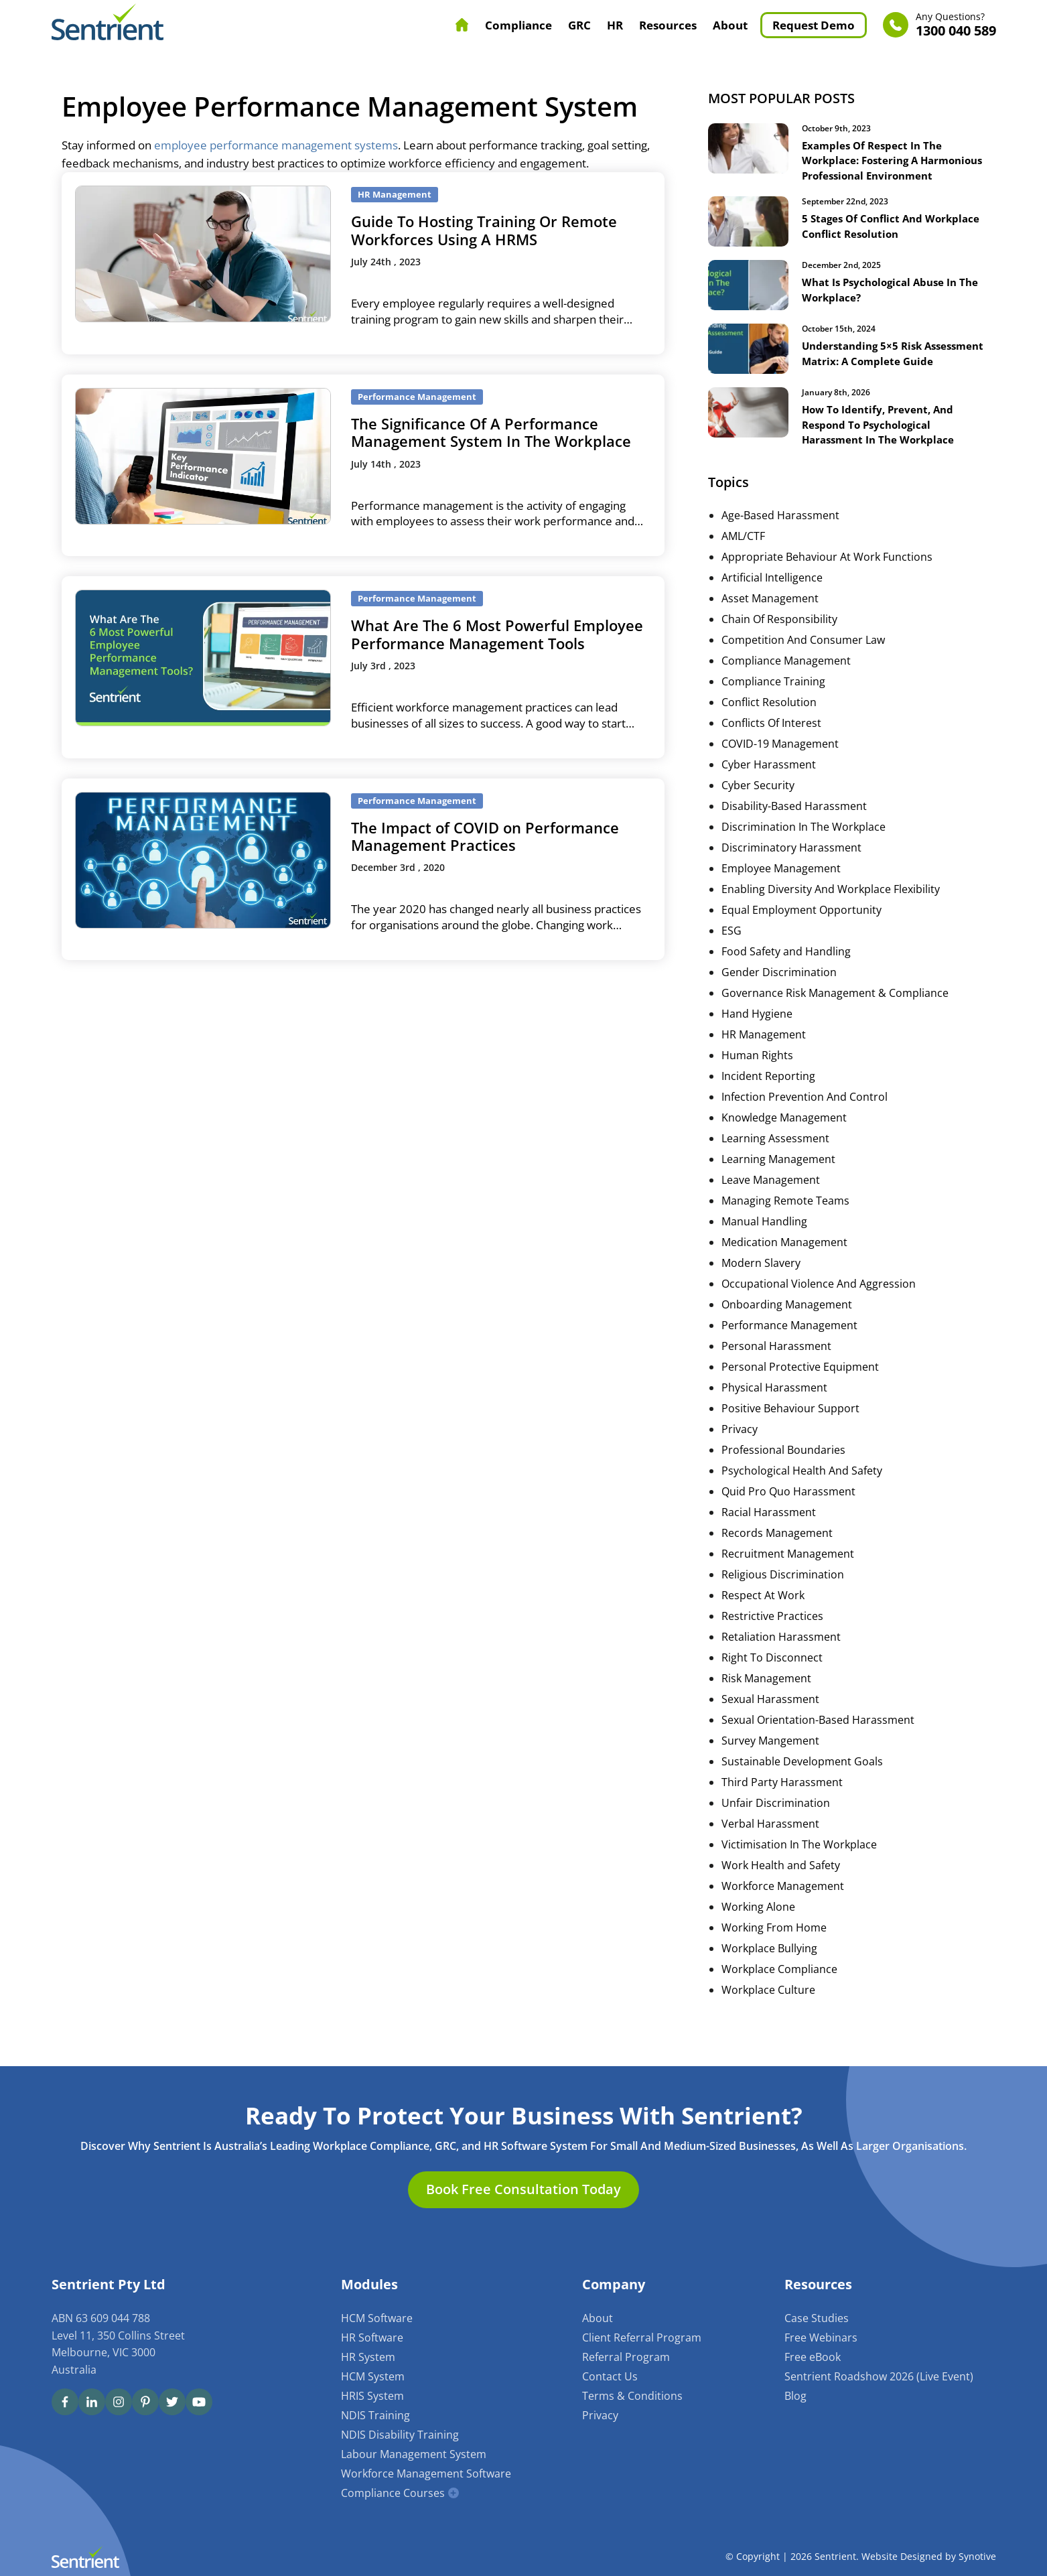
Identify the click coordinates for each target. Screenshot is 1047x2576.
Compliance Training (773, 704)
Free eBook (812, 2357)
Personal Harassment (776, 1369)
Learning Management (778, 1182)
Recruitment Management (787, 1577)
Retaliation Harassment (781, 1660)
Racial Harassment (768, 1535)
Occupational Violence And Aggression (818, 1307)
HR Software (372, 2337)
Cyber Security (757, 808)
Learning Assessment (775, 1161)
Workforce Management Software (426, 2473)
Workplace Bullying (769, 1971)
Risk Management (766, 1701)
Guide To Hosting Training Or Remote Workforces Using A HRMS (484, 230)
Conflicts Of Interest (771, 746)
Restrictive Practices (772, 1639)
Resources (668, 25)
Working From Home (774, 1951)
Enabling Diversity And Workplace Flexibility (830, 912)
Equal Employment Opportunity (801, 933)
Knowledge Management (784, 1141)
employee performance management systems (276, 145)
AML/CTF (743, 559)
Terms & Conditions (632, 2395)
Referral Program (626, 2357)
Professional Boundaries (783, 1473)
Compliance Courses (393, 2493)
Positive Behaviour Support (790, 1431)
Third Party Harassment (782, 1805)
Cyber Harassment (768, 788)
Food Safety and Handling (786, 974)
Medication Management (784, 1265)
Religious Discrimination (782, 1597)
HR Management (763, 1057)
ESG (731, 954)
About (730, 25)
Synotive (977, 2557)
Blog (795, 2395)
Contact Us (610, 2376)
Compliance (518, 25)
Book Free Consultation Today (523, 2190)
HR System (368, 2357)
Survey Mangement (770, 1764)
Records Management (777, 1556)
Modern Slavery (760, 1286)
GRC (579, 25)
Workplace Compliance (779, 1992)
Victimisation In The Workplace (799, 1867)
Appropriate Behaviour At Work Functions (826, 580)
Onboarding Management (786, 1327)
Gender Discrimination (779, 995)
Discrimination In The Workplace (803, 850)
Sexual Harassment (770, 1722)
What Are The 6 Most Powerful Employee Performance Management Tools (497, 634)
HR (615, 25)
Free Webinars (820, 2337)
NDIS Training (375, 2415)
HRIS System (372, 2395)
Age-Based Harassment (780, 538)
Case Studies (816, 2318)
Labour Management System (413, 2454)
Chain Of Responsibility (779, 642)
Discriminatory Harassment (791, 871)
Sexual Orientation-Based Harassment (817, 1743)
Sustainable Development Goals (802, 1784)
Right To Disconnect (772, 1681)
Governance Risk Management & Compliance (835, 1016)
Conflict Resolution (769, 725)
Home (462, 24)
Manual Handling (764, 1244)
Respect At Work (763, 1618)
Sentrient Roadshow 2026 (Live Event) (878, 2376)
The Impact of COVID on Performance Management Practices (485, 836)
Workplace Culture (768, 2013)
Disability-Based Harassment (794, 829)
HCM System (373, 2376)
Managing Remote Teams (785, 1224)
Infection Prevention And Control (804, 1120)
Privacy (739, 1452)
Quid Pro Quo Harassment (788, 1514)
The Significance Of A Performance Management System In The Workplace (491, 432)
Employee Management (781, 891)
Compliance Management (786, 684)
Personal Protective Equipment (800, 1390)
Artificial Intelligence (772, 601)
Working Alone (758, 1930)
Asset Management (770, 621)
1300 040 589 (956, 25)
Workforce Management (782, 1909)
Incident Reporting (768, 1099)
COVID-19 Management (780, 767)
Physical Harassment (774, 1411)
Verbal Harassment (770, 1847)
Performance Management (789, 1348)
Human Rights (757, 1078)
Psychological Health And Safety (801, 1494)
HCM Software (377, 2318)
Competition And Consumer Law (803, 663)
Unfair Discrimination (775, 1826)
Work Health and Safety (780, 1888)
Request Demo (813, 25)
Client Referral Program (641, 2337)
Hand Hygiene (756, 1037)
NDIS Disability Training (400, 2434)
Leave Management (770, 1203)
